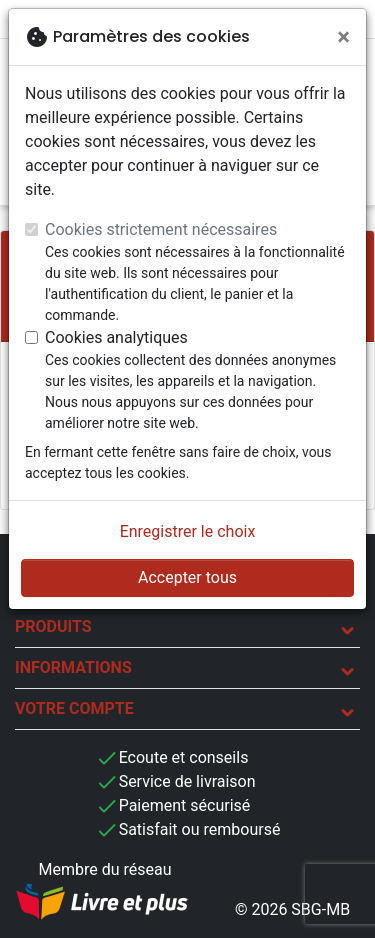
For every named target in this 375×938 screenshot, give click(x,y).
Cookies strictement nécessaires (161, 229)
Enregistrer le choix (188, 531)
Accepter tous (187, 577)
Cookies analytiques (116, 337)
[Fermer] (343, 37)
